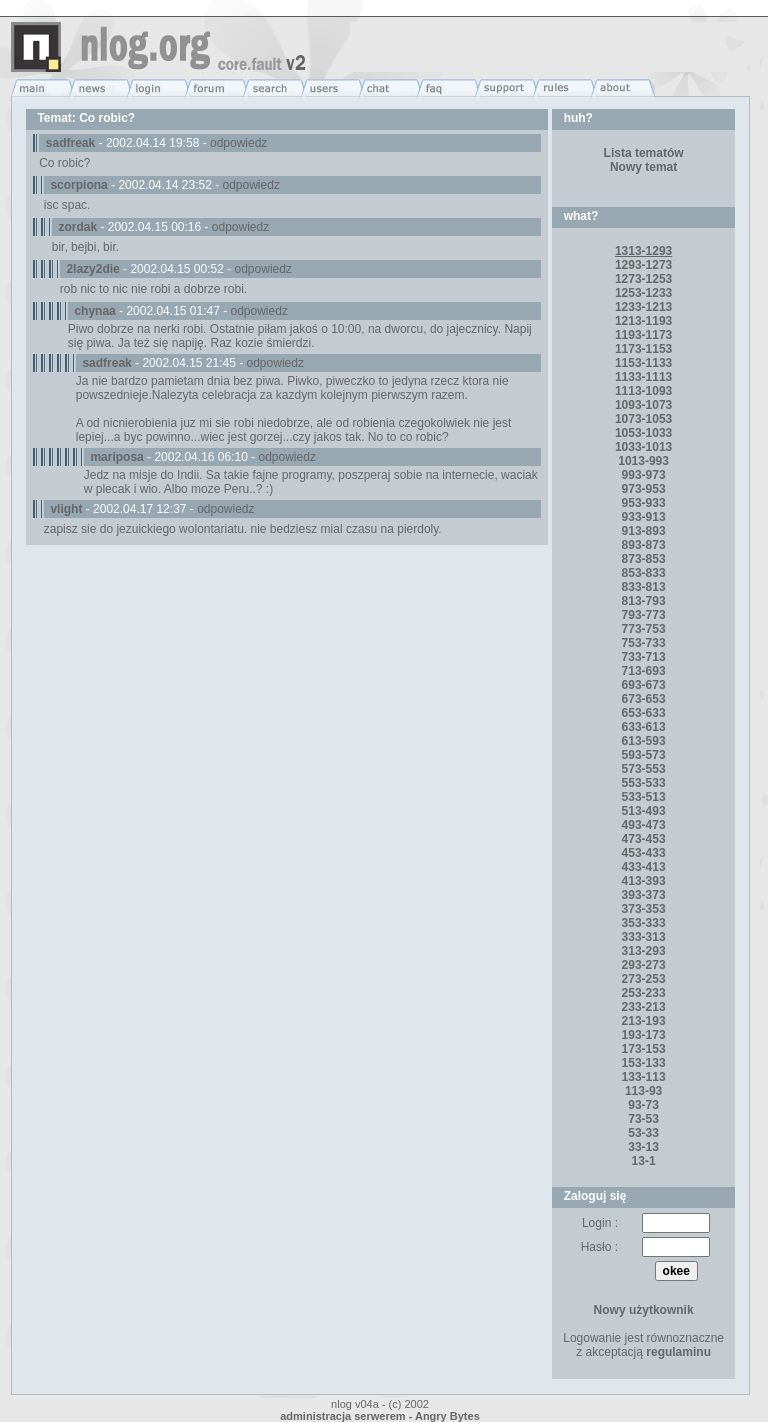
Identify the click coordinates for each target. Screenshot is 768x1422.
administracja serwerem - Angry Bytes (380, 1416)
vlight (66, 509)
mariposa (116, 457)
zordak (77, 227)
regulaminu (678, 1352)
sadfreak (70, 143)
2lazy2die (92, 269)
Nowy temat (643, 167)
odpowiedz (238, 143)
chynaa (94, 311)
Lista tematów (644, 153)
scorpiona (78, 185)
